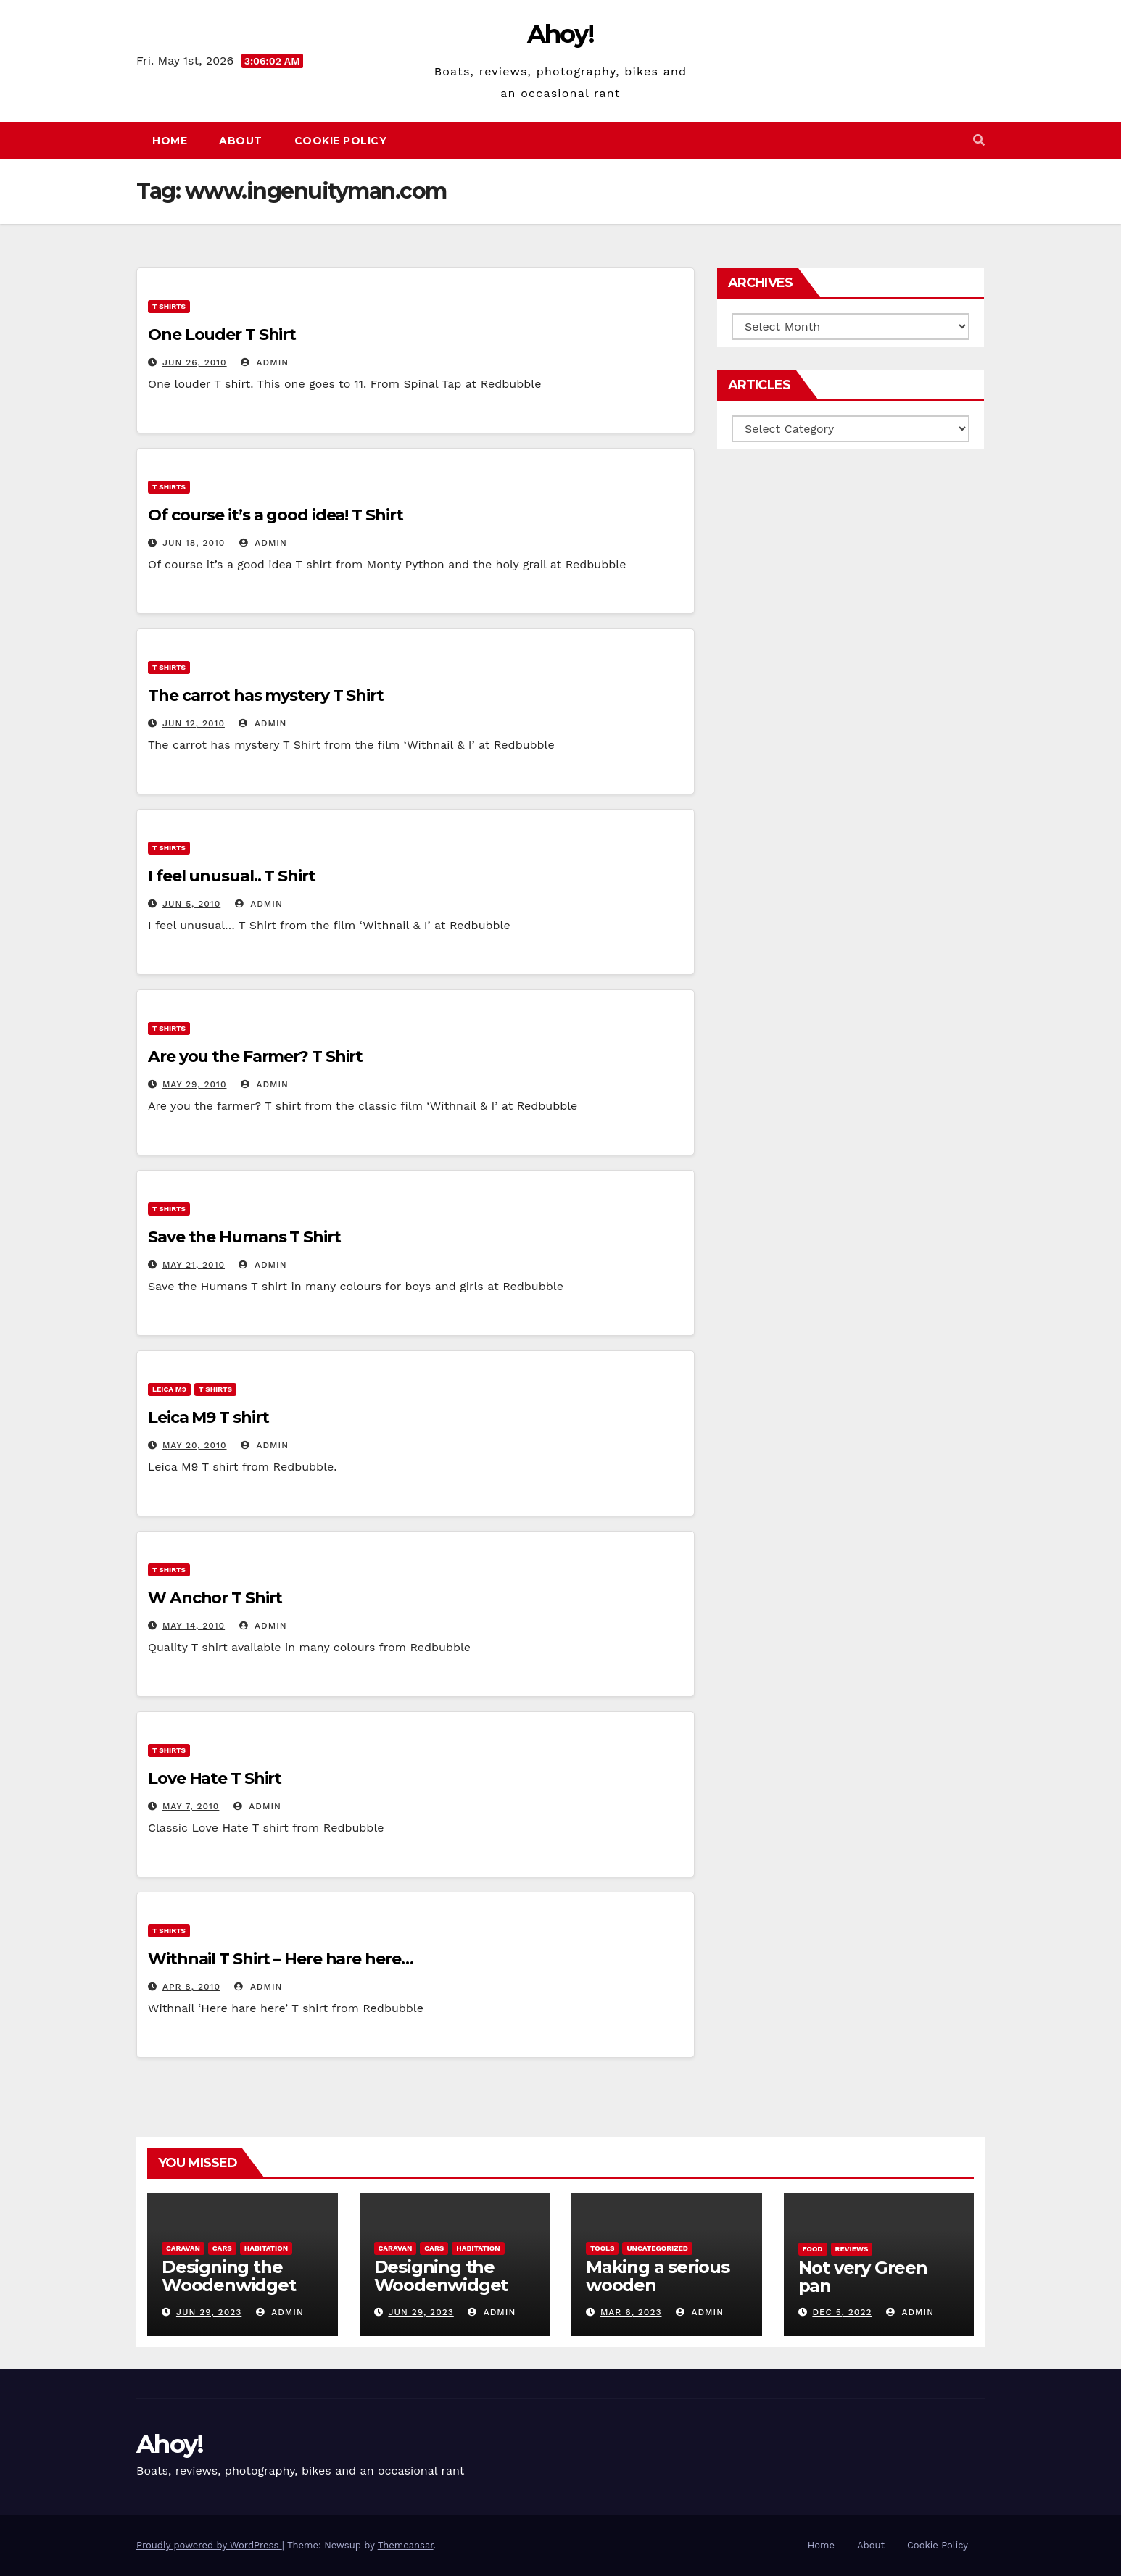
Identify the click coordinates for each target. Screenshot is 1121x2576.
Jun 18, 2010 (193, 543)
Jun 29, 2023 (208, 2312)
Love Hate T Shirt (214, 1778)
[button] (979, 140)
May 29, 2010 (194, 1084)
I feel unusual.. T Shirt (231, 876)
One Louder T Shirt (222, 334)
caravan (183, 2248)
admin (265, 362)
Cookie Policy (340, 140)
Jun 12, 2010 (193, 723)
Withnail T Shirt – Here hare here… (280, 1959)
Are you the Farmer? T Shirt (255, 1056)
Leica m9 (169, 1389)
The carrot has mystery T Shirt (266, 695)
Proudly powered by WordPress (209, 2545)
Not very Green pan (862, 2276)
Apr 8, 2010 (191, 1987)
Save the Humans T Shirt (244, 1237)
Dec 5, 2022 (842, 2312)
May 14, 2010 (193, 1626)
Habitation (266, 2248)
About (240, 140)
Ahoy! (561, 34)
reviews (852, 2249)
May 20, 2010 (194, 1445)
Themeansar (406, 2545)
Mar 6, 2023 (631, 2312)
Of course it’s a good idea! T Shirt (275, 515)
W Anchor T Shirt (215, 1598)
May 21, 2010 (193, 1265)
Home (169, 140)
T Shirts (169, 306)
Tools (602, 2248)
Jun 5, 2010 (191, 904)
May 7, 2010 (190, 1806)
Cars (222, 2248)
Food (813, 2249)
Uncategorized (657, 2248)
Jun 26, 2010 (194, 362)
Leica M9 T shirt (208, 1417)
